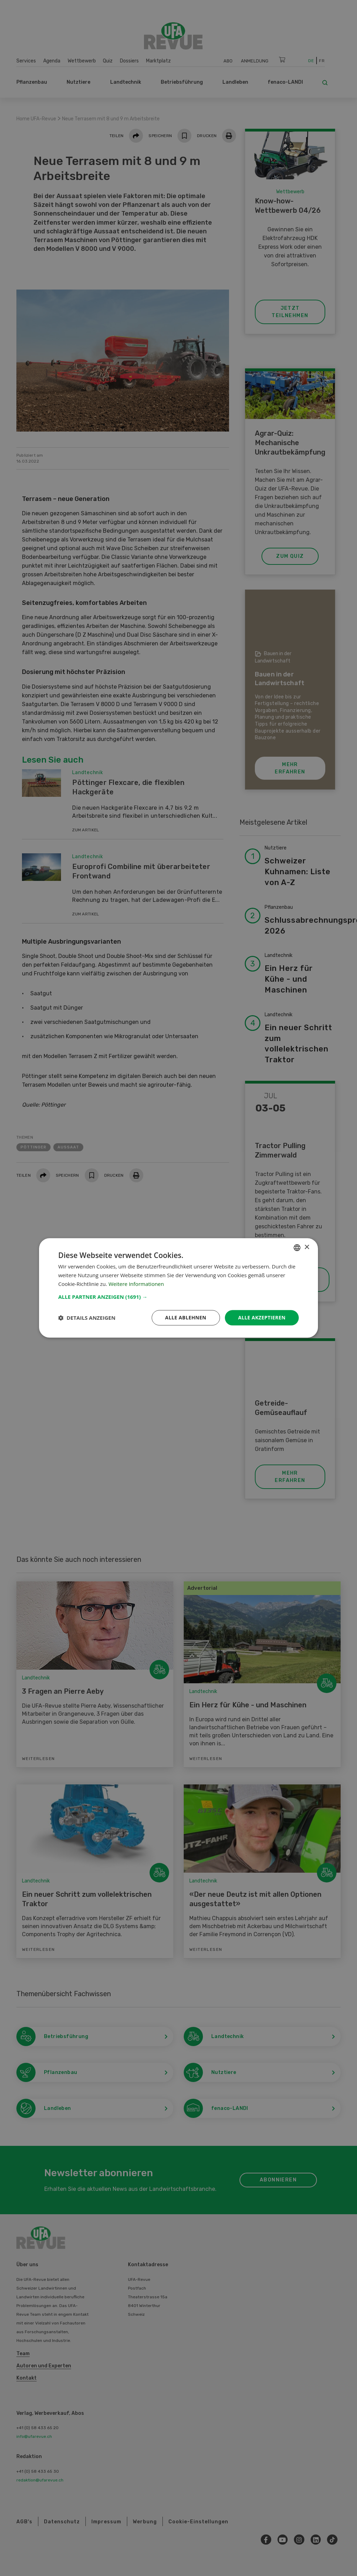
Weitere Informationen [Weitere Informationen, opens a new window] (136, 1283)
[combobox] (297, 1247)
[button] (178, 1297)
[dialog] (178, 1288)
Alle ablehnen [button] (185, 1317)
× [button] (306, 1247)
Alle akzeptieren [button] (262, 1317)
